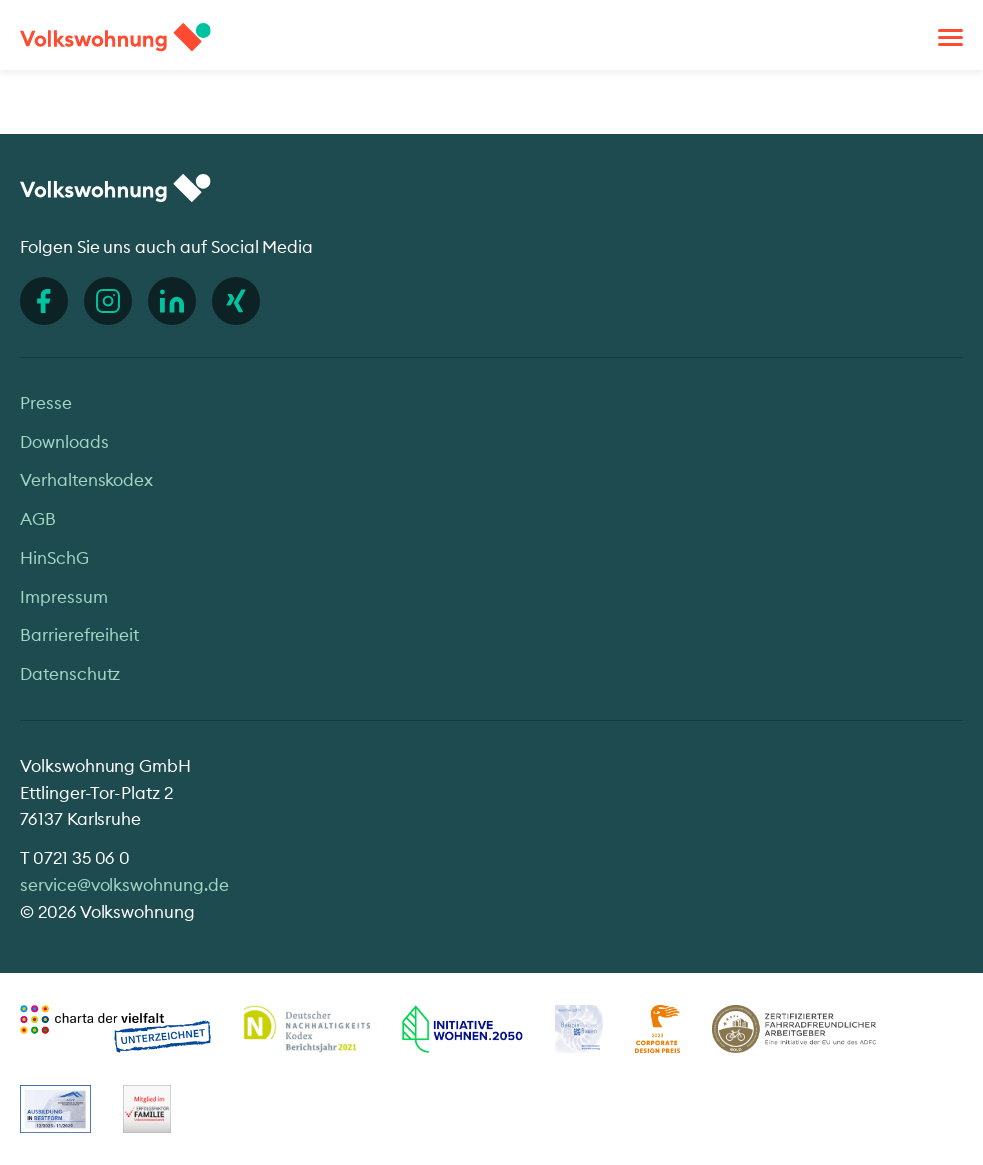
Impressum (64, 596)
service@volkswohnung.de (124, 884)
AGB (38, 518)
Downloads (64, 441)
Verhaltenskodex (86, 479)
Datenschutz (70, 673)
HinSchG (54, 557)
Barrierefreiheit (79, 634)
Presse (46, 402)
